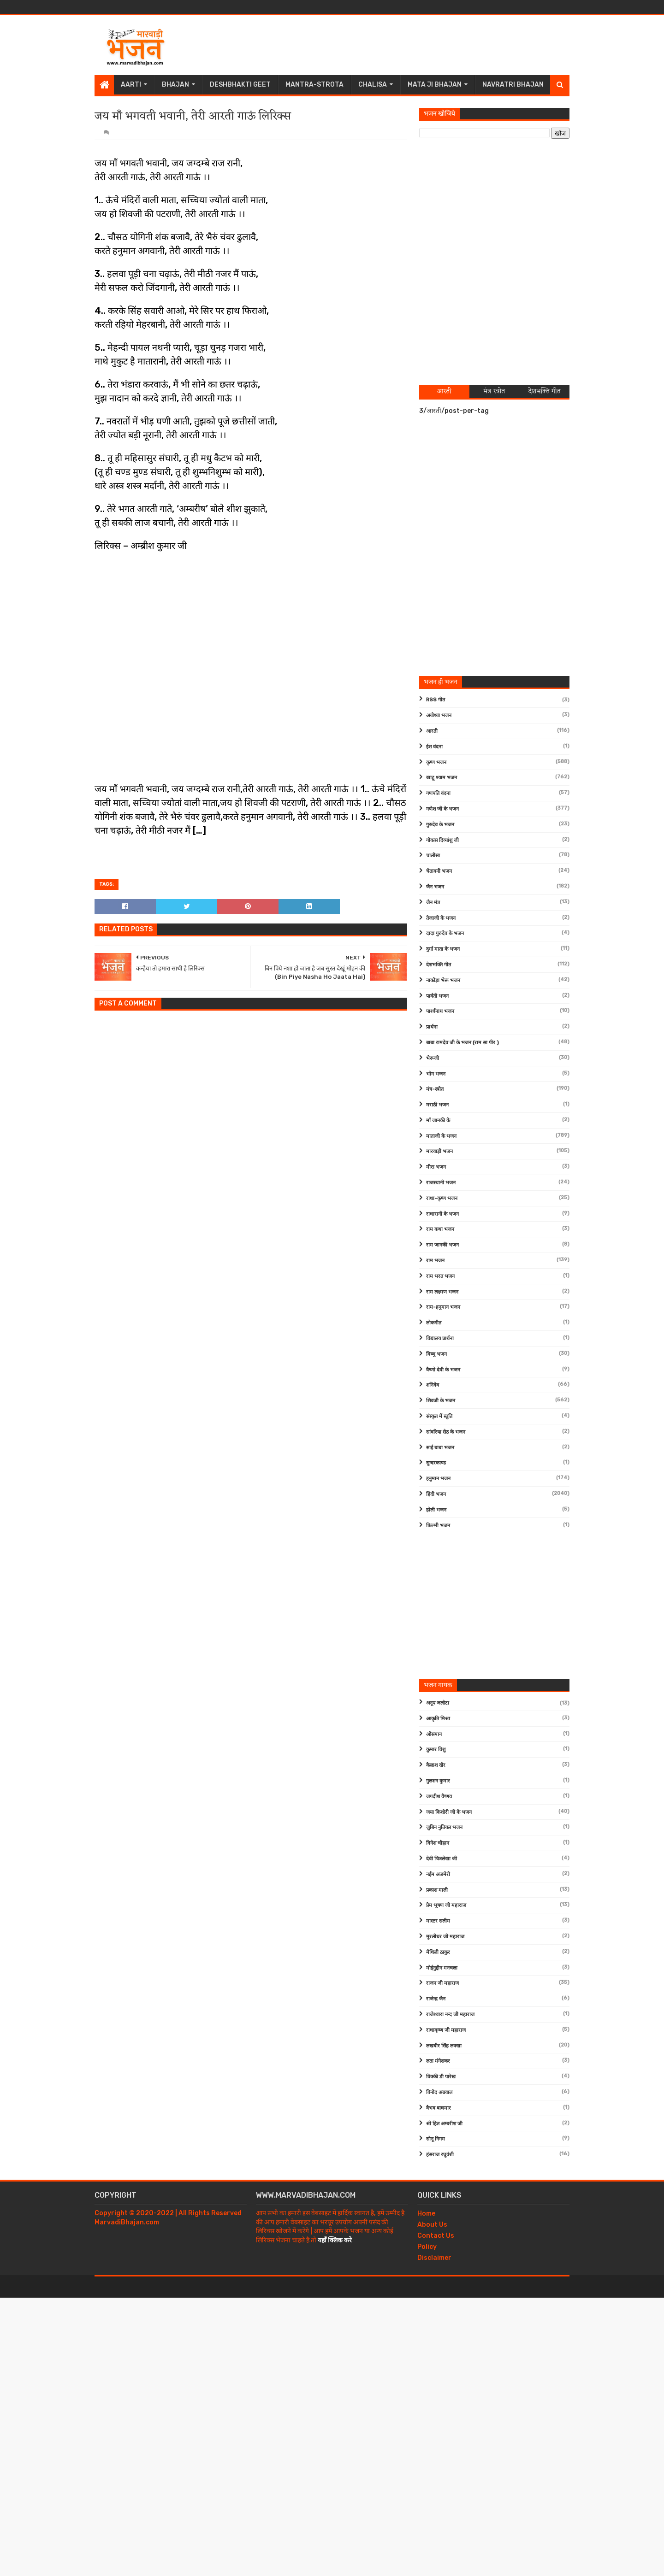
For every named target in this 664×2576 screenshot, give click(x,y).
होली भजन (436, 1510)
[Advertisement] (401, 45)
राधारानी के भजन (442, 1214)
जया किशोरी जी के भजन (449, 1812)
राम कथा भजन (440, 1229)
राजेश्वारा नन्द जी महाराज (450, 2014)
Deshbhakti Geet (240, 84)
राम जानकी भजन (442, 1245)
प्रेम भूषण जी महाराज (446, 1905)
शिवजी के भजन (440, 1401)
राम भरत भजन (440, 1276)
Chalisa (372, 84)
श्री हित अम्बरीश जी (444, 2124)
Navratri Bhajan (513, 84)
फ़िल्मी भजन (438, 1526)
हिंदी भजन (436, 1494)
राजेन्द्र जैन (435, 1999)
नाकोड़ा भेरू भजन (443, 980)
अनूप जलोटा (437, 1703)
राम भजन (435, 1261)
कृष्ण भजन (436, 762)
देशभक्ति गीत (438, 965)
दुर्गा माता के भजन (443, 949)
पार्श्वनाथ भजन (440, 1011)
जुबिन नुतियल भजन (444, 1827)
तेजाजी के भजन (441, 918)
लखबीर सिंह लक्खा (444, 2046)
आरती (432, 731)
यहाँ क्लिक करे (335, 2240)
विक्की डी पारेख (441, 2077)
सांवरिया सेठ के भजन (445, 1432)
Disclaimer (434, 2258)
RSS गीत (435, 700)
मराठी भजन (437, 1105)
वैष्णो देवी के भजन (443, 1370)
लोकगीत (433, 1323)
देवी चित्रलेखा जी (441, 1859)
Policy (427, 2247)
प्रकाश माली (437, 1890)
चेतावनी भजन (439, 871)
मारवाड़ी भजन (439, 1151)
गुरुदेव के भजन (440, 825)
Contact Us (435, 2236)
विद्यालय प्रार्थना (440, 1338)
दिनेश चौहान (437, 1843)
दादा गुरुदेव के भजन (445, 933)
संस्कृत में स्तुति (439, 1416)
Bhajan (175, 84)
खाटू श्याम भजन (441, 778)
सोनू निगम (435, 2139)
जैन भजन (435, 887)
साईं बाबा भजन (440, 1448)
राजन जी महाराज (442, 1983)
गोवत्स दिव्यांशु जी (442, 840)
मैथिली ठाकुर (438, 1952)
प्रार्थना (432, 1027)
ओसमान (434, 1734)
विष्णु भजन (436, 1354)
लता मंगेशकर (438, 2061)
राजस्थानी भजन (441, 1183)
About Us (432, 2225)
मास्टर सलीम (438, 1921)
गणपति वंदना (438, 793)
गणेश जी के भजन (442, 809)
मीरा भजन (436, 1167)
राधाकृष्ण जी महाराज (446, 2030)
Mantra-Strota (314, 84)
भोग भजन (435, 1074)
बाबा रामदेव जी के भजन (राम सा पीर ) (462, 1043)
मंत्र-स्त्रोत (435, 1089)
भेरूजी (432, 1058)
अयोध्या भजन (438, 715)
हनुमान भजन (438, 1479)
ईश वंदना (434, 747)
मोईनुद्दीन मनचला (441, 1968)
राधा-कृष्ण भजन (441, 1198)
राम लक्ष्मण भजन (442, 1292)
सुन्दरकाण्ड (436, 1463)
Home (426, 2213)
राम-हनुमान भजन (443, 1307)
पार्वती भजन (437, 996)
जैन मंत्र (433, 903)
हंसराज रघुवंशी (440, 2155)
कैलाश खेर (435, 1765)
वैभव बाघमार (438, 2108)
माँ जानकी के (438, 1120)
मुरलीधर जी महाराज (445, 1937)
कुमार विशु (435, 1750)
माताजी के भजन (441, 1136)
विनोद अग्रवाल (439, 2092)
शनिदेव (432, 1385)
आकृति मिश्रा (438, 1719)
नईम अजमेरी (438, 1874)
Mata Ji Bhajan (435, 84)
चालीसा (433, 856)
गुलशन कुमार (438, 1781)
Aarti (131, 84)
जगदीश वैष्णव (439, 1797)
